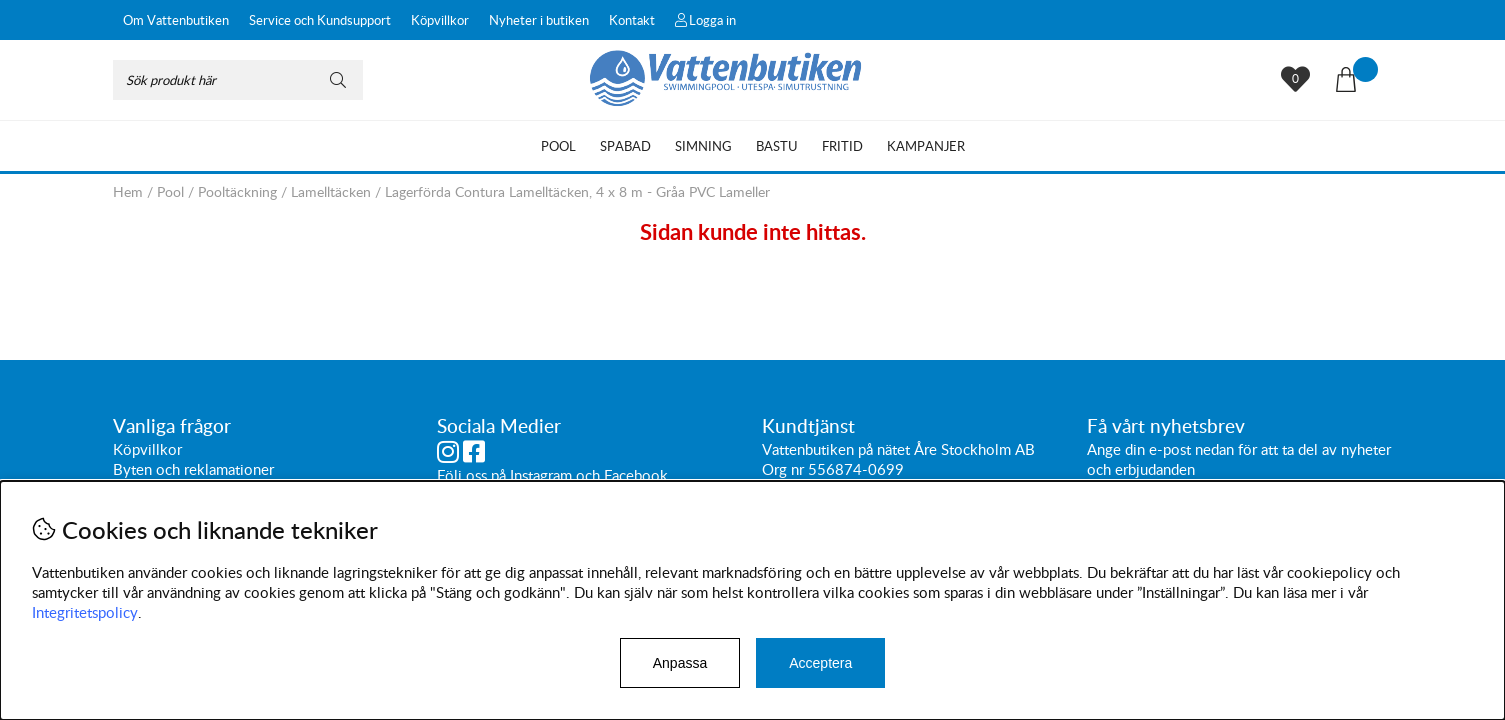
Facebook (636, 476)
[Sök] (238, 80)
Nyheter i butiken (539, 20)
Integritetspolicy (85, 612)
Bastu (777, 146)
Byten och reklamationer (193, 470)
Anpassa (680, 663)
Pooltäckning (237, 191)
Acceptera (820, 663)
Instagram (541, 476)
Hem (128, 191)
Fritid (842, 146)
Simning (703, 146)
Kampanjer (926, 146)
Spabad (625, 146)
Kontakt (632, 20)
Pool (558, 146)
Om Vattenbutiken (176, 20)
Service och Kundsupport (320, 20)
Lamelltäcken (331, 191)
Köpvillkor (440, 20)
